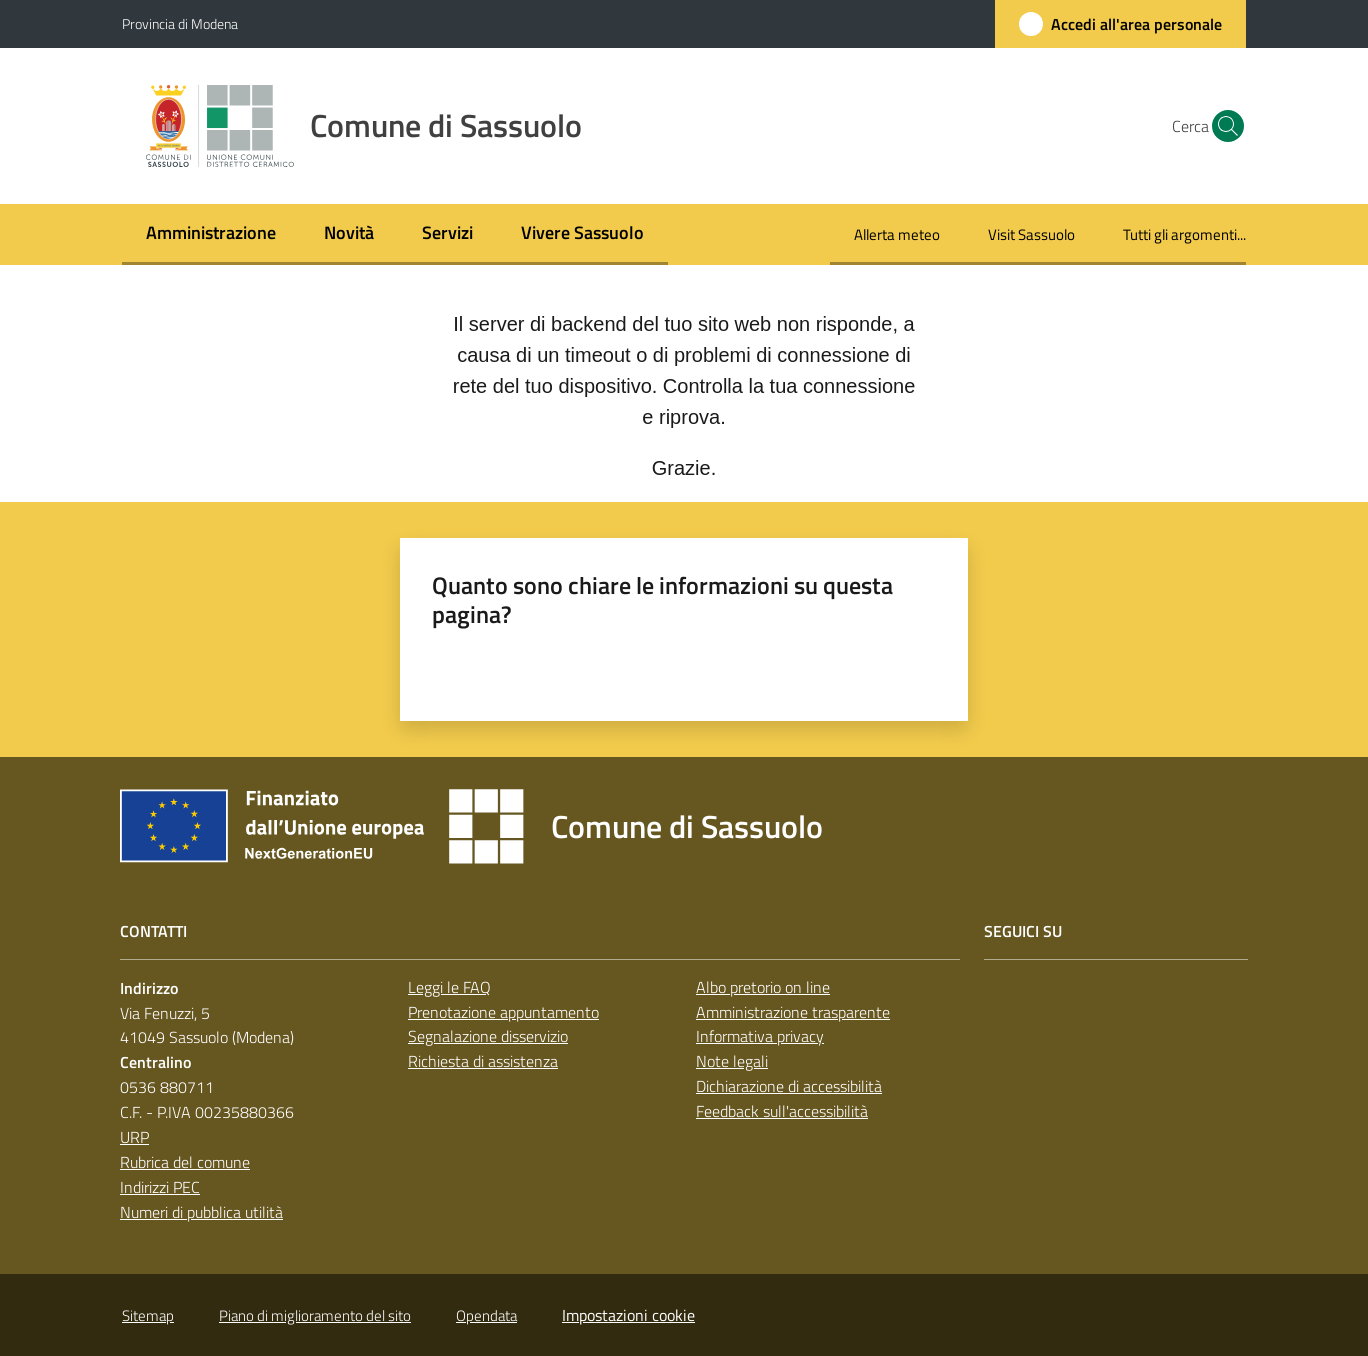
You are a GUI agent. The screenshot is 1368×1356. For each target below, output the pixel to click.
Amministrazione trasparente (793, 1012)
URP (134, 1137)
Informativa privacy (760, 1036)
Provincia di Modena (180, 23)
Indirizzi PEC (160, 1187)
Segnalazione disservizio (488, 1036)
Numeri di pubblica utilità (201, 1212)
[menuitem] (211, 234)
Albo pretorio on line (763, 987)
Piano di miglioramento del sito (315, 1315)
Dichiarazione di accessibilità (789, 1086)
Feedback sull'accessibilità (782, 1111)
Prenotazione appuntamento (503, 1012)
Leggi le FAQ (449, 987)
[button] (1222, 126)
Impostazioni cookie (628, 1315)
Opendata (486, 1315)
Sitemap (148, 1315)
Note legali (732, 1061)
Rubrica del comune (185, 1162)
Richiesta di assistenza (483, 1061)
